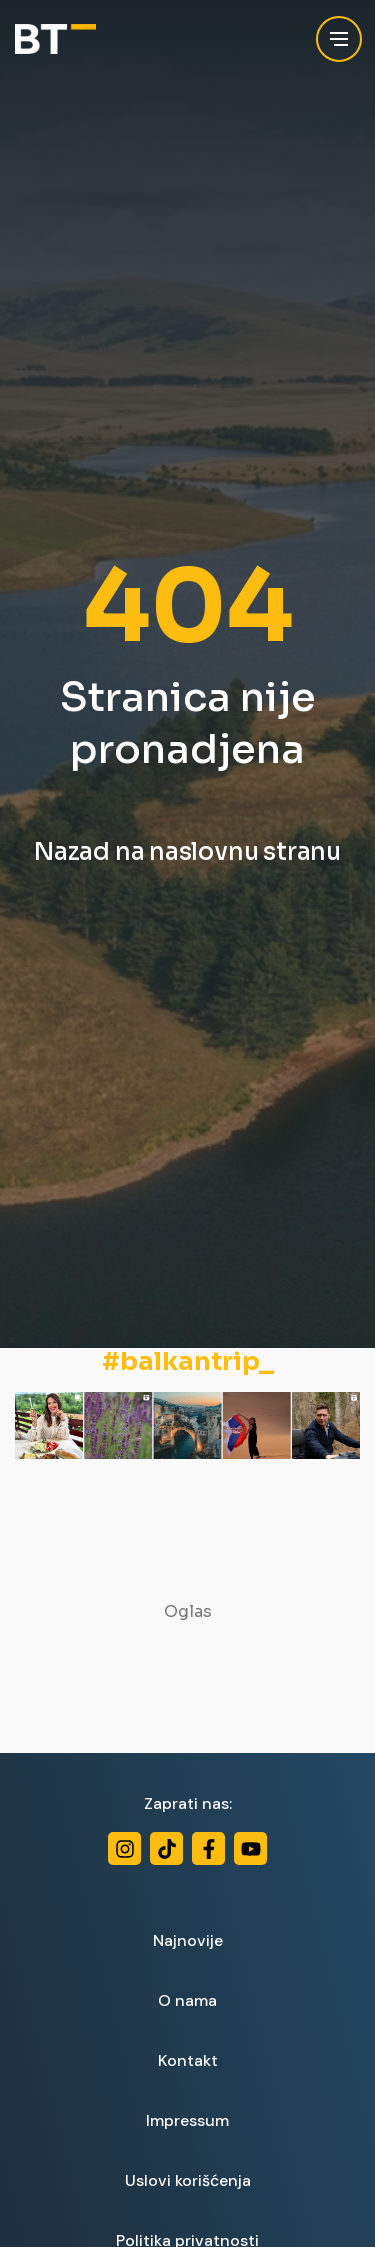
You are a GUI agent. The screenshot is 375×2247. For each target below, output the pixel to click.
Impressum (187, 2120)
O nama (187, 2000)
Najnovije (188, 1940)
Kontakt (188, 2060)
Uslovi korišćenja (188, 2180)
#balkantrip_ (188, 1362)
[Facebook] (208, 1848)
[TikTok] (166, 1848)
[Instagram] (124, 1848)
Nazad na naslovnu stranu (187, 852)
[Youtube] (250, 1848)
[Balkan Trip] (55, 39)
